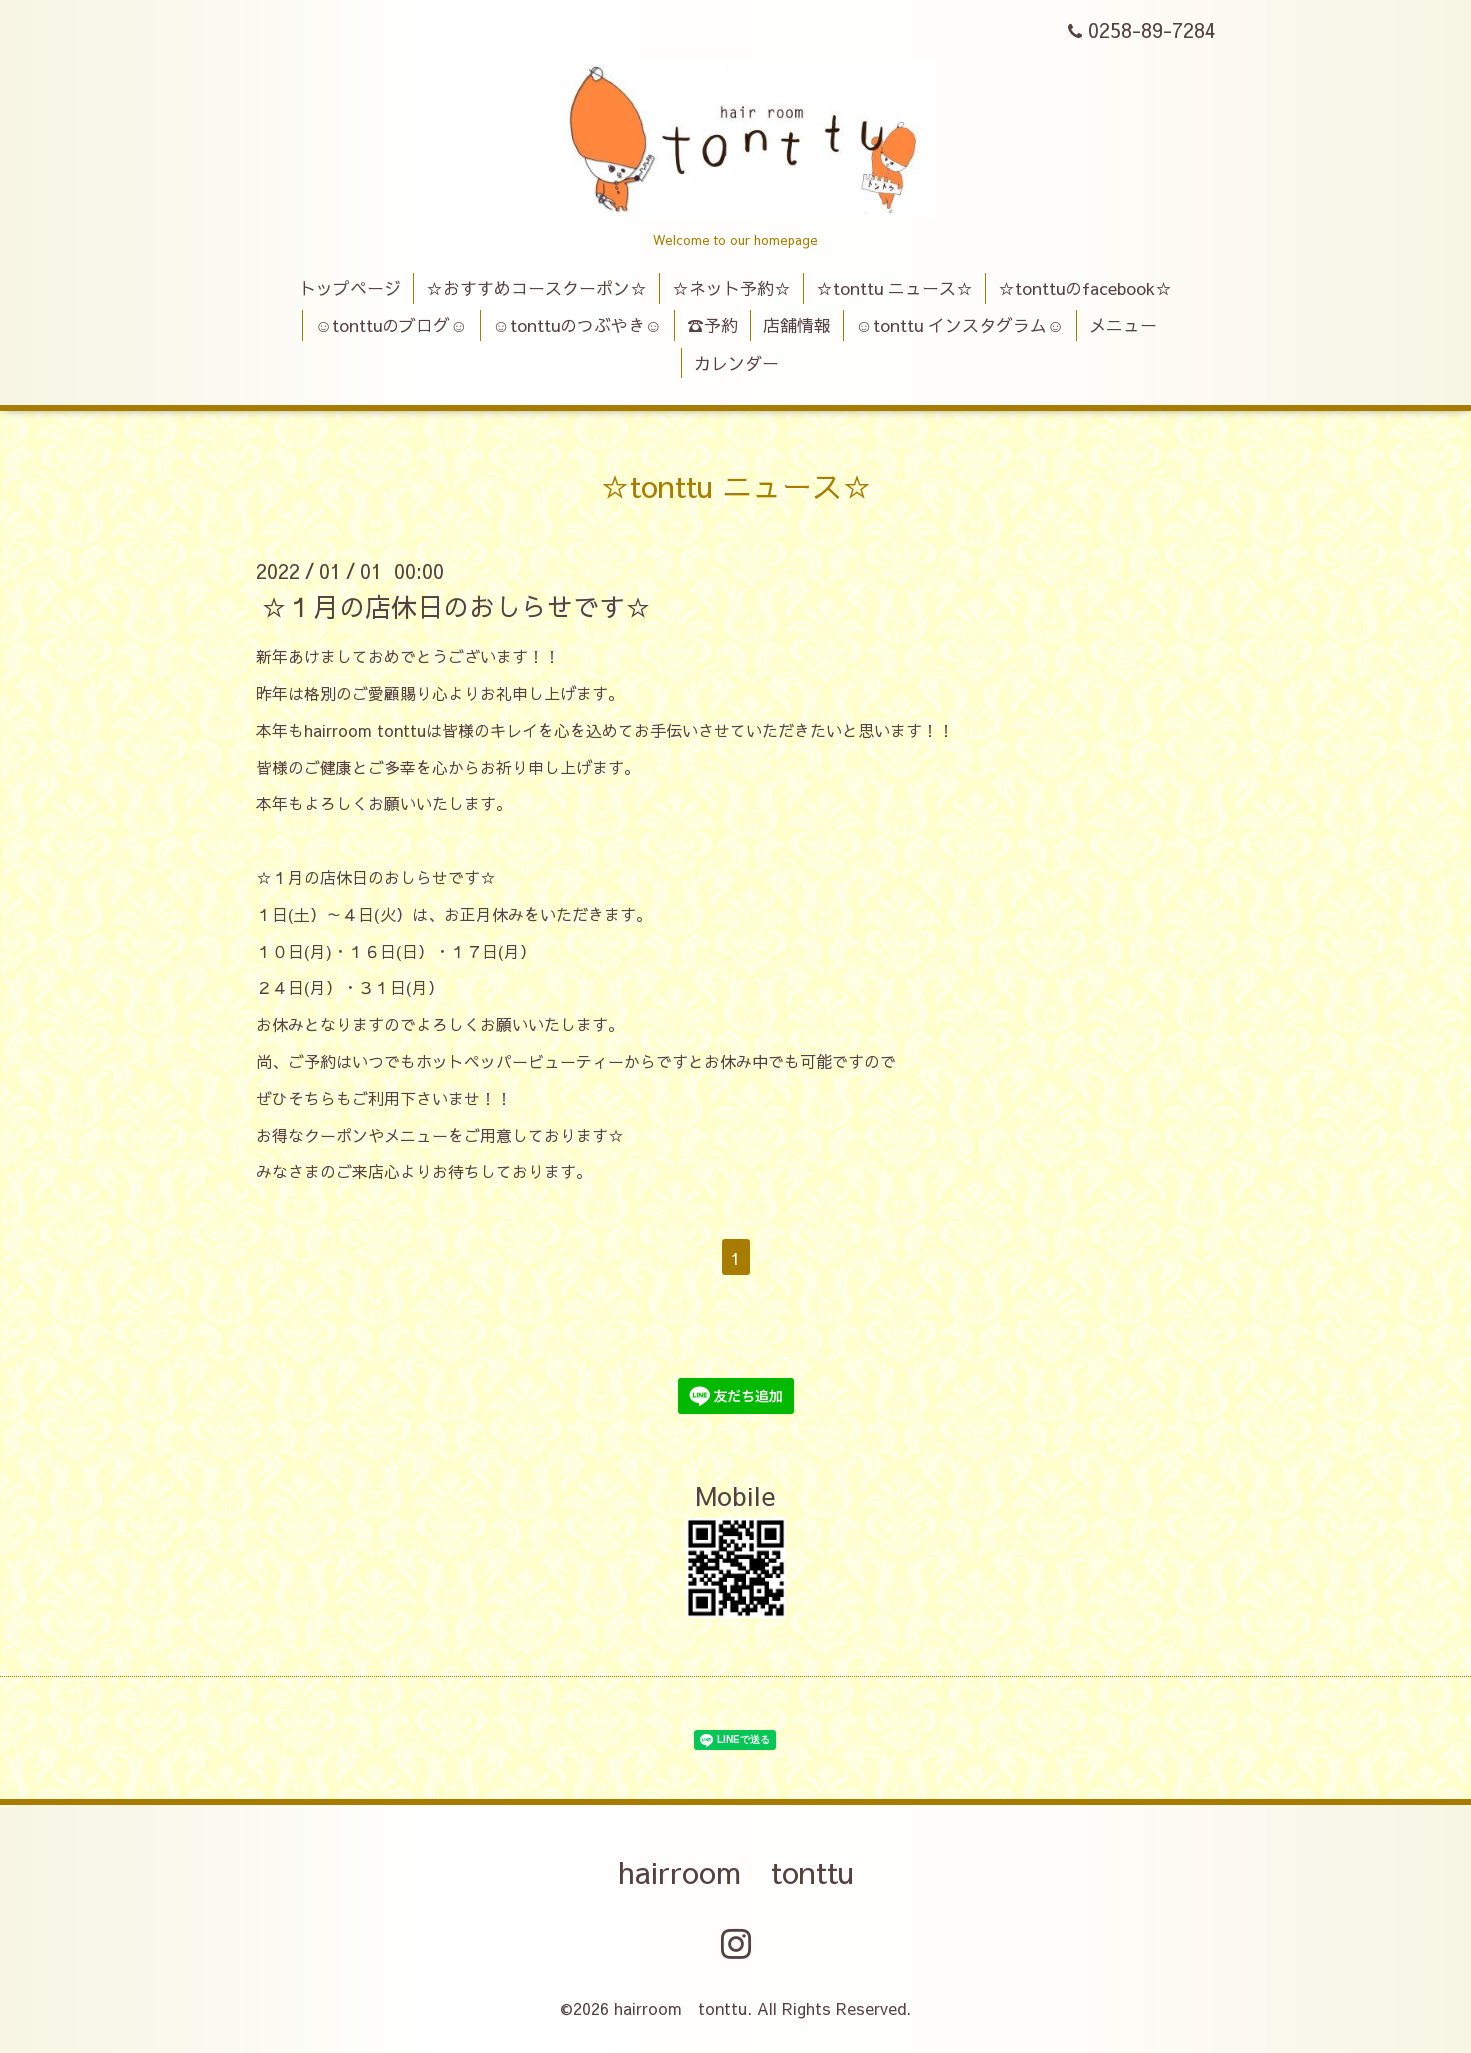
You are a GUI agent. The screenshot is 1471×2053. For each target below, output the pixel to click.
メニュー (1123, 325)
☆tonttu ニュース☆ (894, 288)
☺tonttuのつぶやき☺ (577, 325)
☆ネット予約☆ (731, 288)
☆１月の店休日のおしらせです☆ (456, 606)
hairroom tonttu (736, 1871)
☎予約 (712, 325)
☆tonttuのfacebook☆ (1085, 288)
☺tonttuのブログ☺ (391, 325)
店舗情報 (797, 325)
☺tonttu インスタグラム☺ (960, 325)
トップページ (350, 288)
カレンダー (736, 363)
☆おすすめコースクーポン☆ (536, 288)
